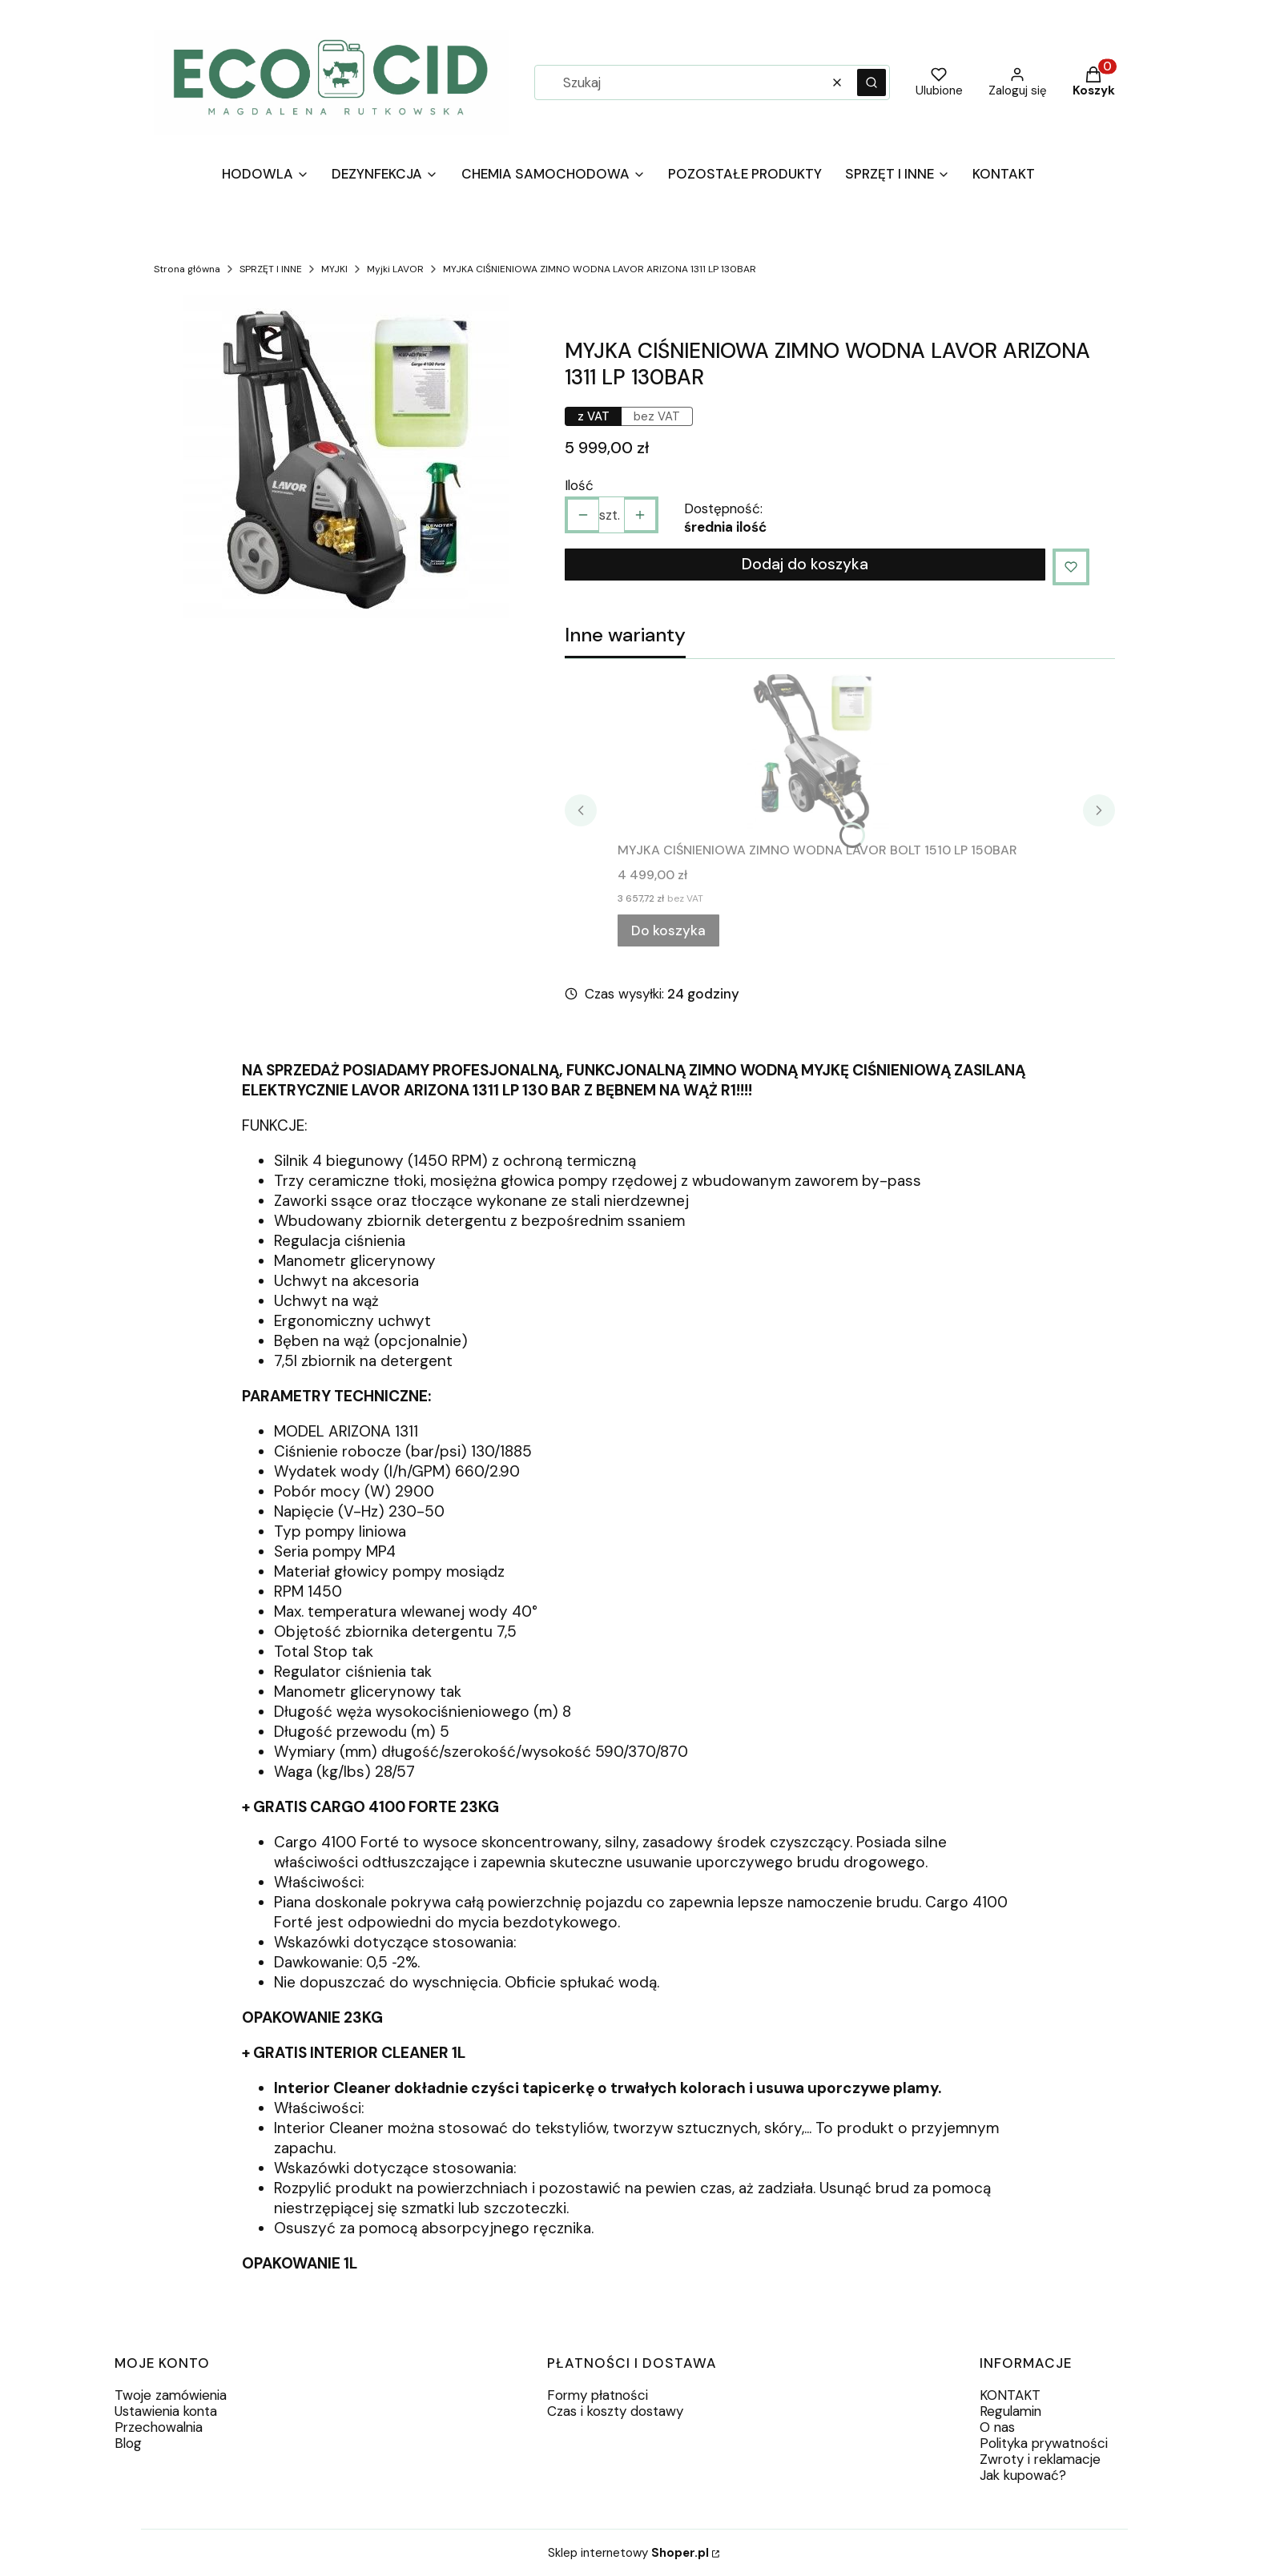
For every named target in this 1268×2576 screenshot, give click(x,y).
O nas (997, 2427)
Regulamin (1010, 2411)
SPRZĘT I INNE (271, 269)
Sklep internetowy (628, 2553)
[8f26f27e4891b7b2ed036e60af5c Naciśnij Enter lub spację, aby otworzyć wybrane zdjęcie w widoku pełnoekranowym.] (346, 460)
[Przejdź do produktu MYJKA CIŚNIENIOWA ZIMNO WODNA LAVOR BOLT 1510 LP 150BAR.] (818, 754)
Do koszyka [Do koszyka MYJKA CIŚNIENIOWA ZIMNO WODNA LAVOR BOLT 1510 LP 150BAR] (668, 930)
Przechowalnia (159, 2427)
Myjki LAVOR (395, 269)
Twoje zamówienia (171, 2395)
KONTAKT (1010, 2395)
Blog (128, 2443)
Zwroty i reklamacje (1040, 2459)
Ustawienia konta (166, 2411)
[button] (871, 82)
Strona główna (187, 269)
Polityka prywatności (1044, 2443)
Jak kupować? (1023, 2475)
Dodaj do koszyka (805, 564)
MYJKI (334, 269)
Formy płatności (597, 2395)
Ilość (579, 485)
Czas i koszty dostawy (615, 2411)
